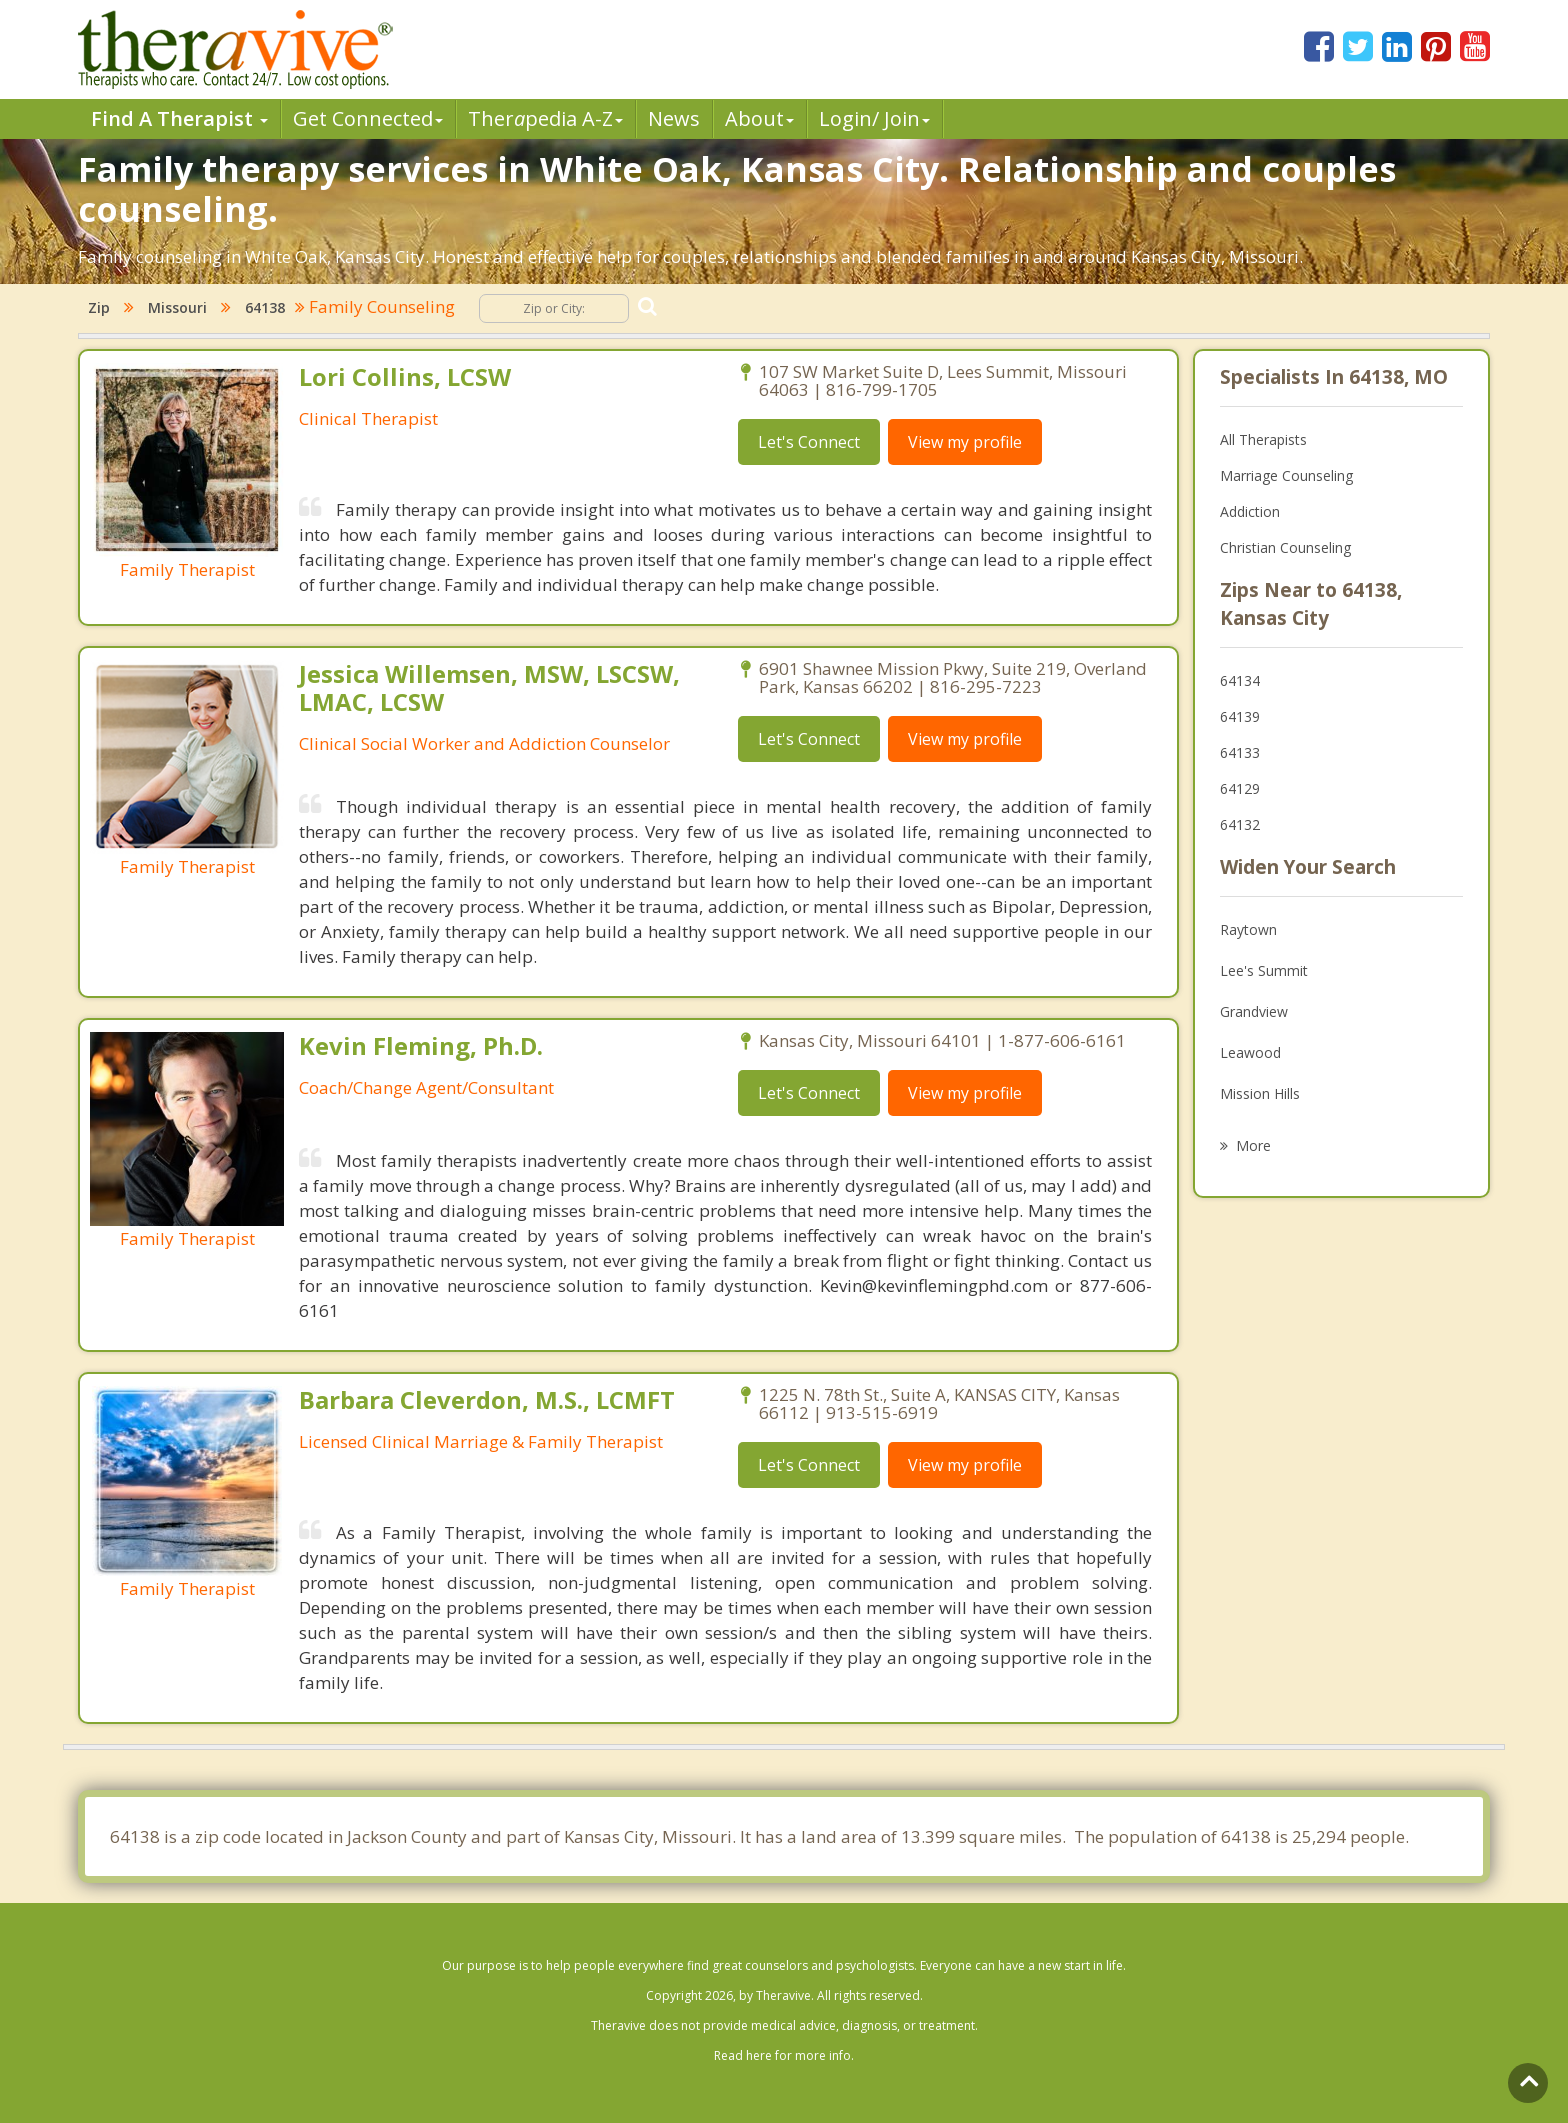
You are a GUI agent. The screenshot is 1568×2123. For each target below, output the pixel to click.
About (759, 118)
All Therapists (1263, 439)
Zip (99, 307)
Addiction (1250, 511)
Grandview (1254, 1011)
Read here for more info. (784, 2055)
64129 (1240, 788)
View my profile (965, 442)
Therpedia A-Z (545, 118)
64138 (265, 307)
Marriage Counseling (1286, 475)
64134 (1240, 680)
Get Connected (368, 118)
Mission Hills (1260, 1093)
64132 (1240, 824)
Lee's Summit (1264, 970)
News (674, 118)
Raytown (1248, 929)
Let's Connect (809, 442)
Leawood (1250, 1052)
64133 (1240, 752)
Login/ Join (874, 118)
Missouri (177, 307)
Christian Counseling (1285, 547)
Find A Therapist (179, 118)
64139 (1240, 716)
